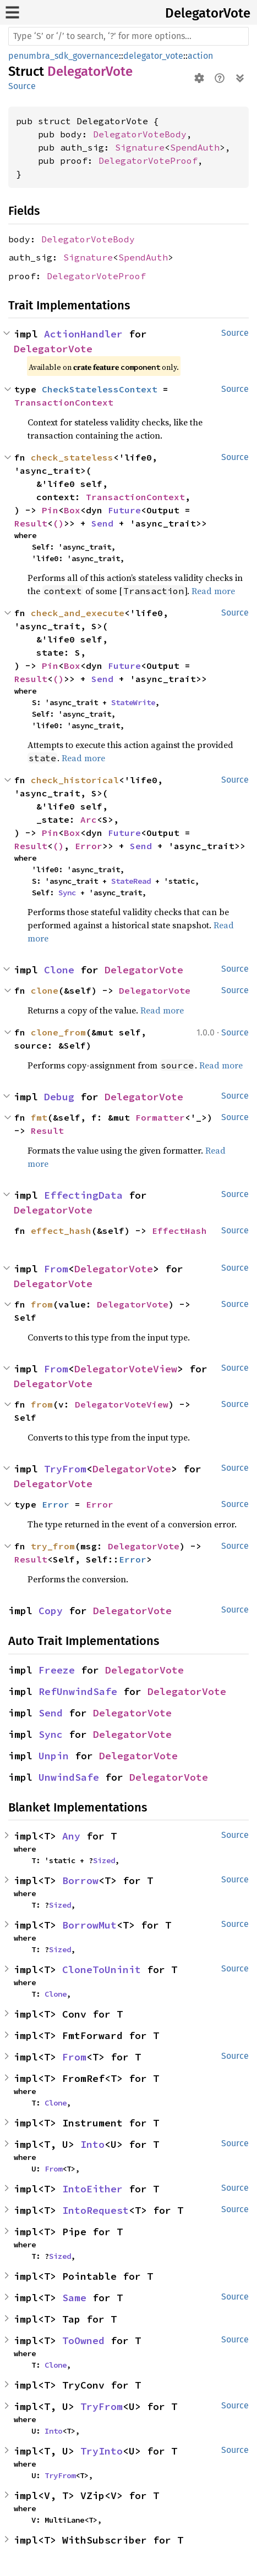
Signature (140, 147)
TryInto (101, 2451)
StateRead (131, 881)
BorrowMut (89, 1925)
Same (74, 2297)
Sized (104, 1860)
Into (92, 2144)
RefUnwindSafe (78, 1691)
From (56, 1268)
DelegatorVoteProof (148, 160)
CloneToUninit (101, 1969)
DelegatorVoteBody (140, 134)
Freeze (57, 1670)
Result (30, 523)
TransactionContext (63, 402)
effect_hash (61, 1230)
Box (72, 510)
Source (22, 86)
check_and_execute (77, 612)
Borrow (80, 1880)
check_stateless (72, 457)
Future (124, 510)
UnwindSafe (69, 1777)
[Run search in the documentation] (128, 36)
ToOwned (83, 2340)
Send (102, 523)
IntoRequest (95, 2210)
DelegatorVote (207, 13)
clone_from (58, 1032)
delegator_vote (153, 56)
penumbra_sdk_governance (63, 56)
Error (88, 845)
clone (44, 990)
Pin (50, 510)
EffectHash (179, 1230)
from (42, 1304)
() (58, 523)
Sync (67, 893)
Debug (59, 1096)
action (200, 56)
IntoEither (92, 2188)
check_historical (75, 779)
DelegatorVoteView (125, 1368)
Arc (88, 819)
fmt (39, 1117)
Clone (59, 969)
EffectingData (83, 1195)
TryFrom (65, 1468)
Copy (51, 1610)
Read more (213, 591)
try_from (53, 1546)
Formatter (160, 1117)
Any (71, 1836)
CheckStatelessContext (99, 389)
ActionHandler (83, 334)
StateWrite (133, 702)
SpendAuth (195, 147)
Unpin (54, 1755)
